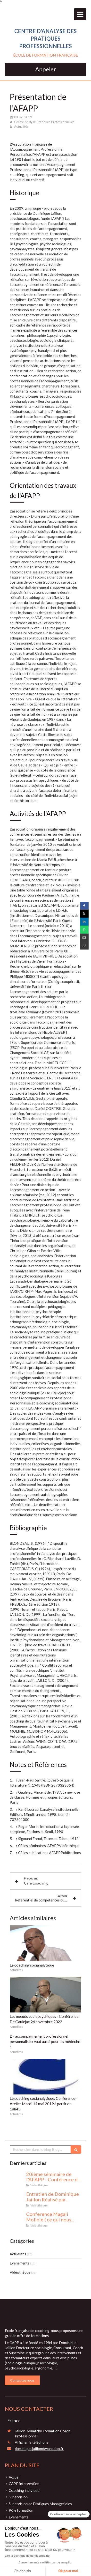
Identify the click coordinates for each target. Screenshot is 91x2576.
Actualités (18, 2254)
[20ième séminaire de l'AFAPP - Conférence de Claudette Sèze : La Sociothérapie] (17, 2179)
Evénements (19, 2263)
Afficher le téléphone (32, 2442)
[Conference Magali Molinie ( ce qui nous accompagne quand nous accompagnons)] (17, 2219)
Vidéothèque (20, 2272)
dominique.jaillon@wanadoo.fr (39, 2448)
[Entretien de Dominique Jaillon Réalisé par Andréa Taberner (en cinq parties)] (17, 2198)
